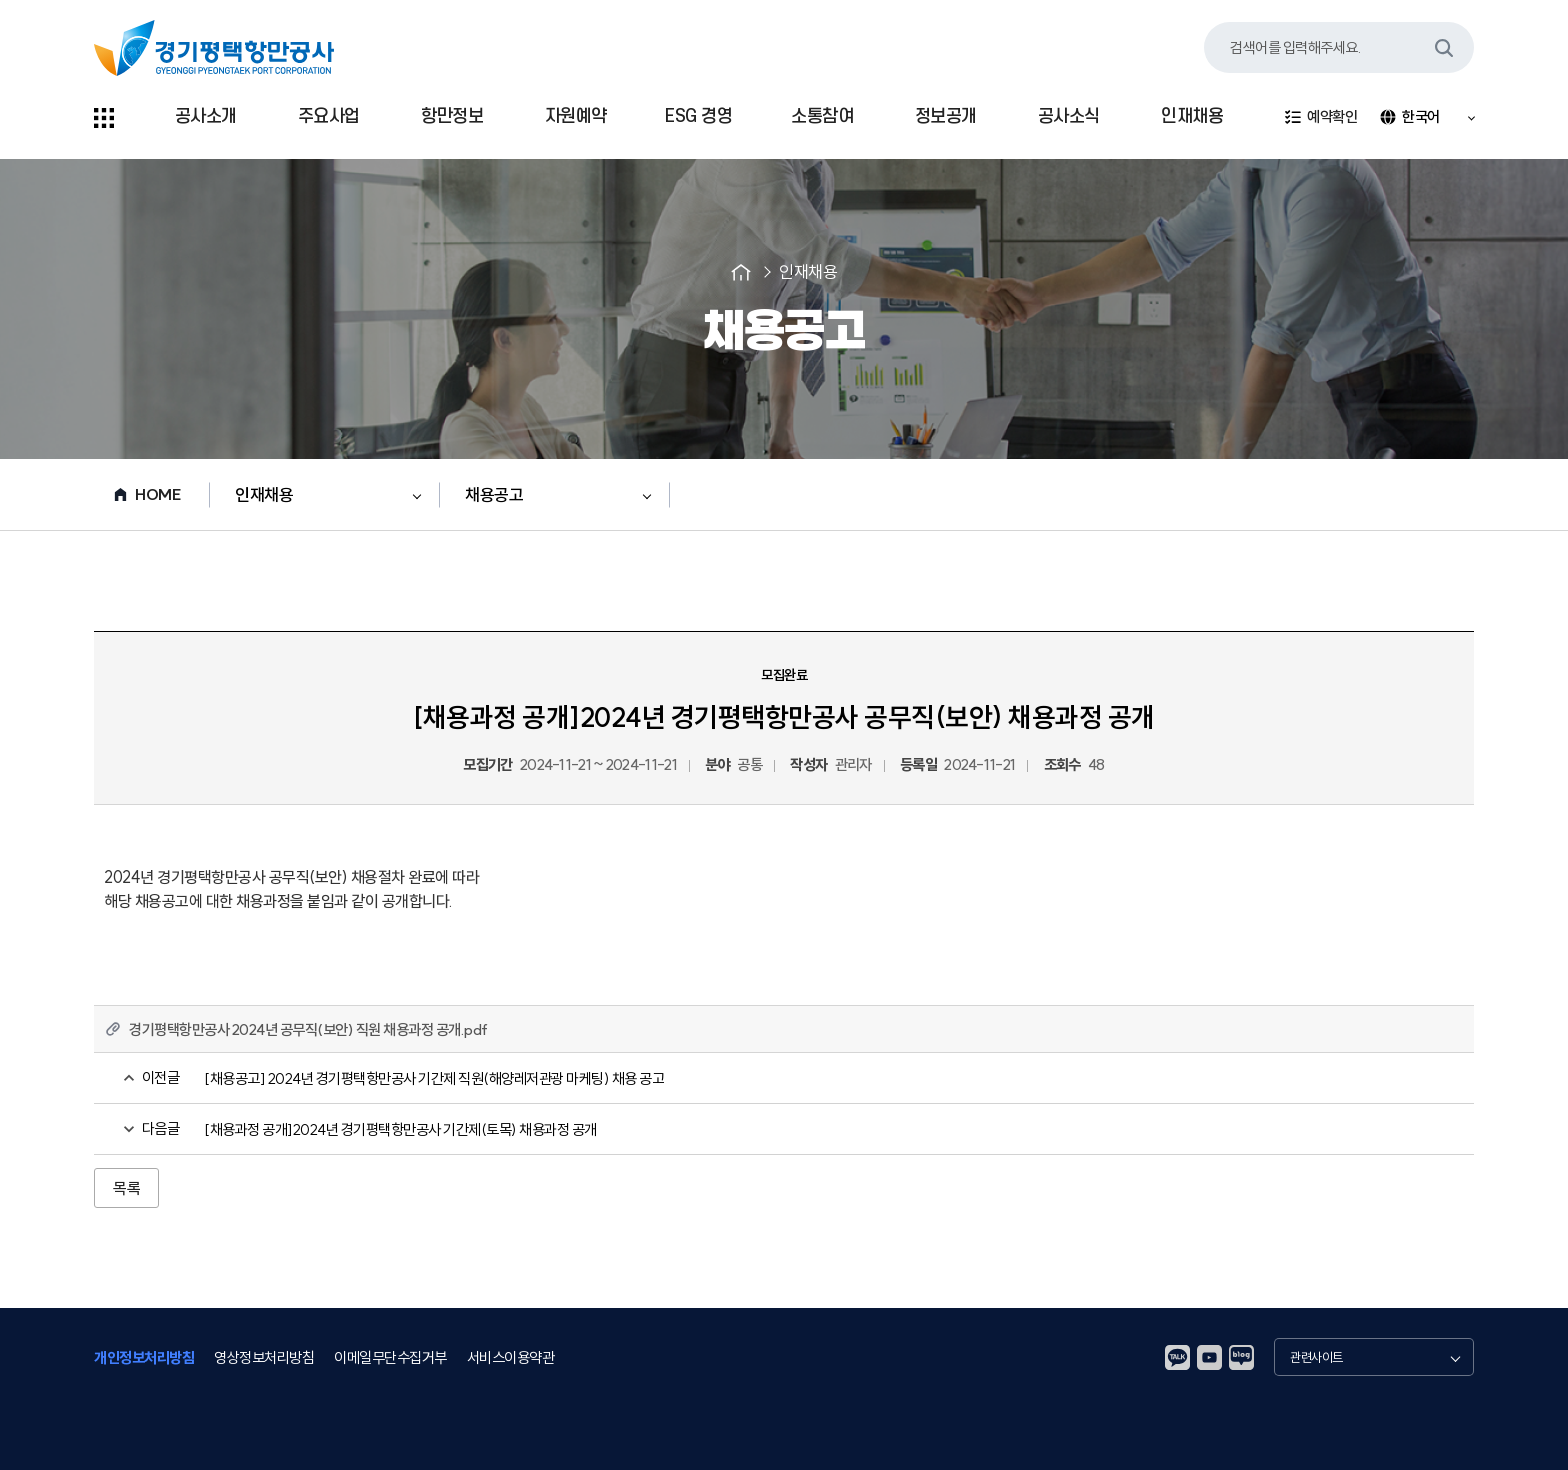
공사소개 (206, 116)
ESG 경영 (698, 116)
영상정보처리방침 (264, 1356)
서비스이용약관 (511, 1356)
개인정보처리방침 (144, 1356)
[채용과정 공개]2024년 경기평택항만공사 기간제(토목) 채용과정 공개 (400, 1129)
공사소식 (1069, 116)
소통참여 (822, 116)
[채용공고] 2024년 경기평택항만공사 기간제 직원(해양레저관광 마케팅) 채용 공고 (434, 1078)
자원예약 (576, 116)
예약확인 (1320, 117)
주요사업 (329, 116)
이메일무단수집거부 (390, 1356)
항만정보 (452, 116)
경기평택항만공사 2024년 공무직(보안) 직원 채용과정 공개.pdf (308, 1029)
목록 (126, 1188)
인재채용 (1192, 116)
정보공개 (946, 116)
